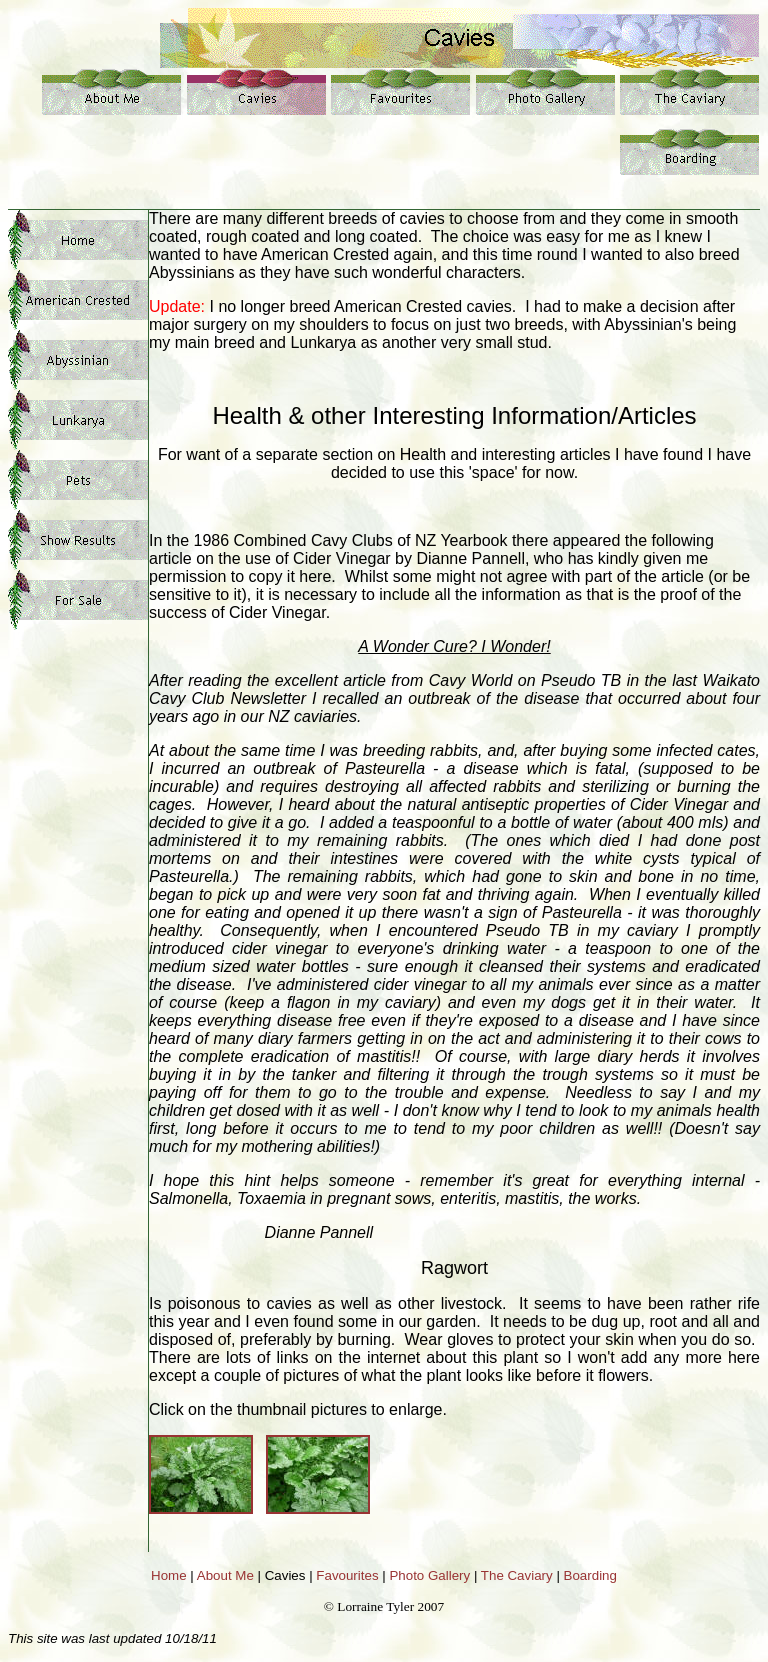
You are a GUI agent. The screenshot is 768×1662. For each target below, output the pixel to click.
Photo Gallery (429, 1575)
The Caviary (517, 1575)
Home (169, 1575)
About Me (225, 1575)
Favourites (347, 1575)
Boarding (590, 1575)
